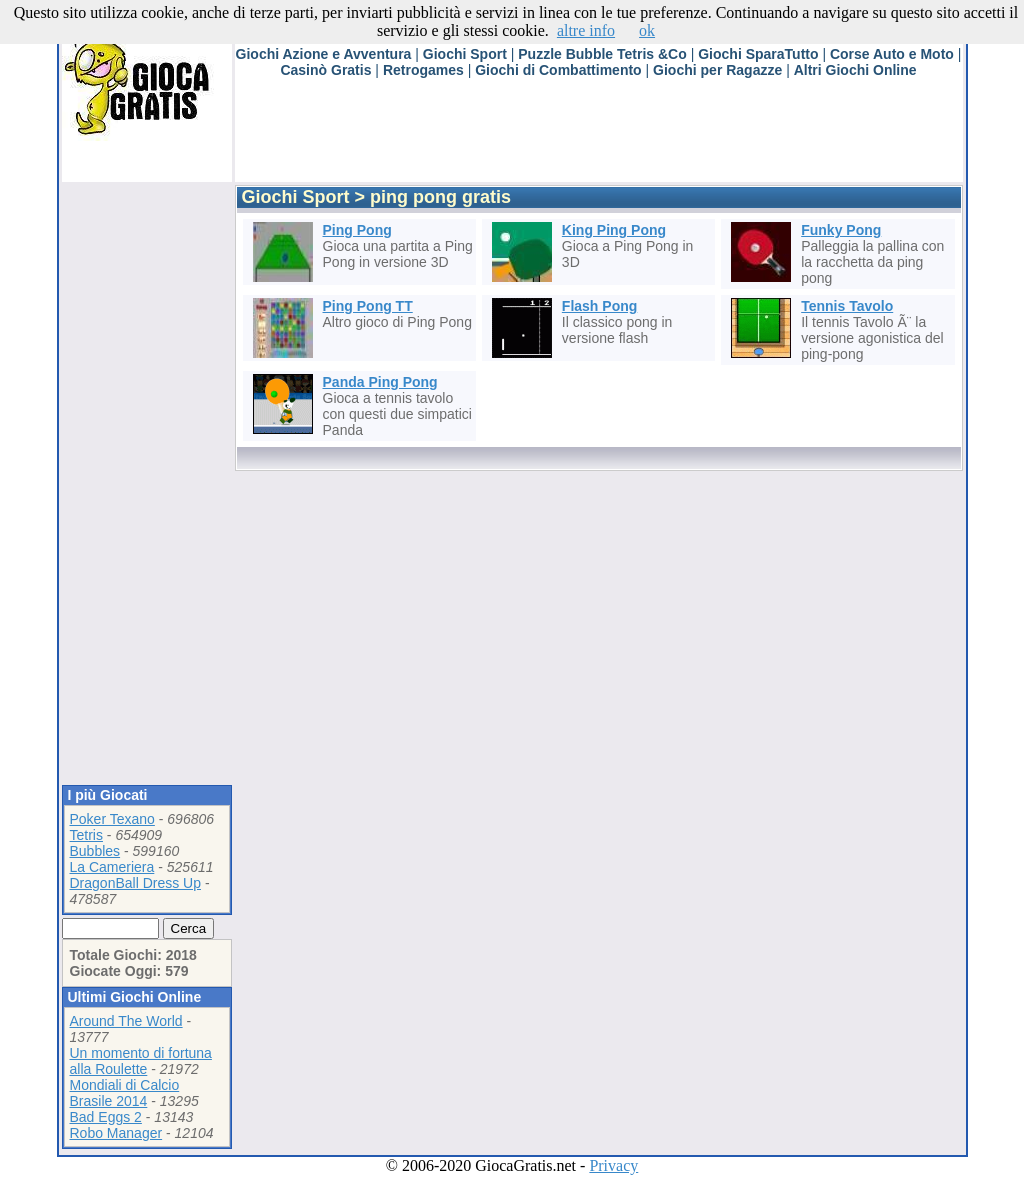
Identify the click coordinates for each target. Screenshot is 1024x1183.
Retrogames (423, 70)
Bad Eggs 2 (106, 1117)
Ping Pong (357, 230)
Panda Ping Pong (380, 382)
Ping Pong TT (368, 306)
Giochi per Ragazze (717, 70)
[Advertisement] (599, 137)
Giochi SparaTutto (758, 54)
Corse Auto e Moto (892, 54)
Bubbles (95, 851)
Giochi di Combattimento (558, 70)
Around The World (126, 1021)
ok (647, 30)
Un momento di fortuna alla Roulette (141, 1061)
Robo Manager (116, 1133)
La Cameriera (112, 867)
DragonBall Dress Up (136, 883)
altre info (586, 30)
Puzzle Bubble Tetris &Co (602, 54)
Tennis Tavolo (847, 306)
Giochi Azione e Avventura (324, 54)
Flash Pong (599, 306)
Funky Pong (841, 230)
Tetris (86, 835)
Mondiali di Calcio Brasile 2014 (125, 1093)
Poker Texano (112, 819)
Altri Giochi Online (855, 70)
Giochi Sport (465, 54)
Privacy (613, 1165)
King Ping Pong (614, 230)
